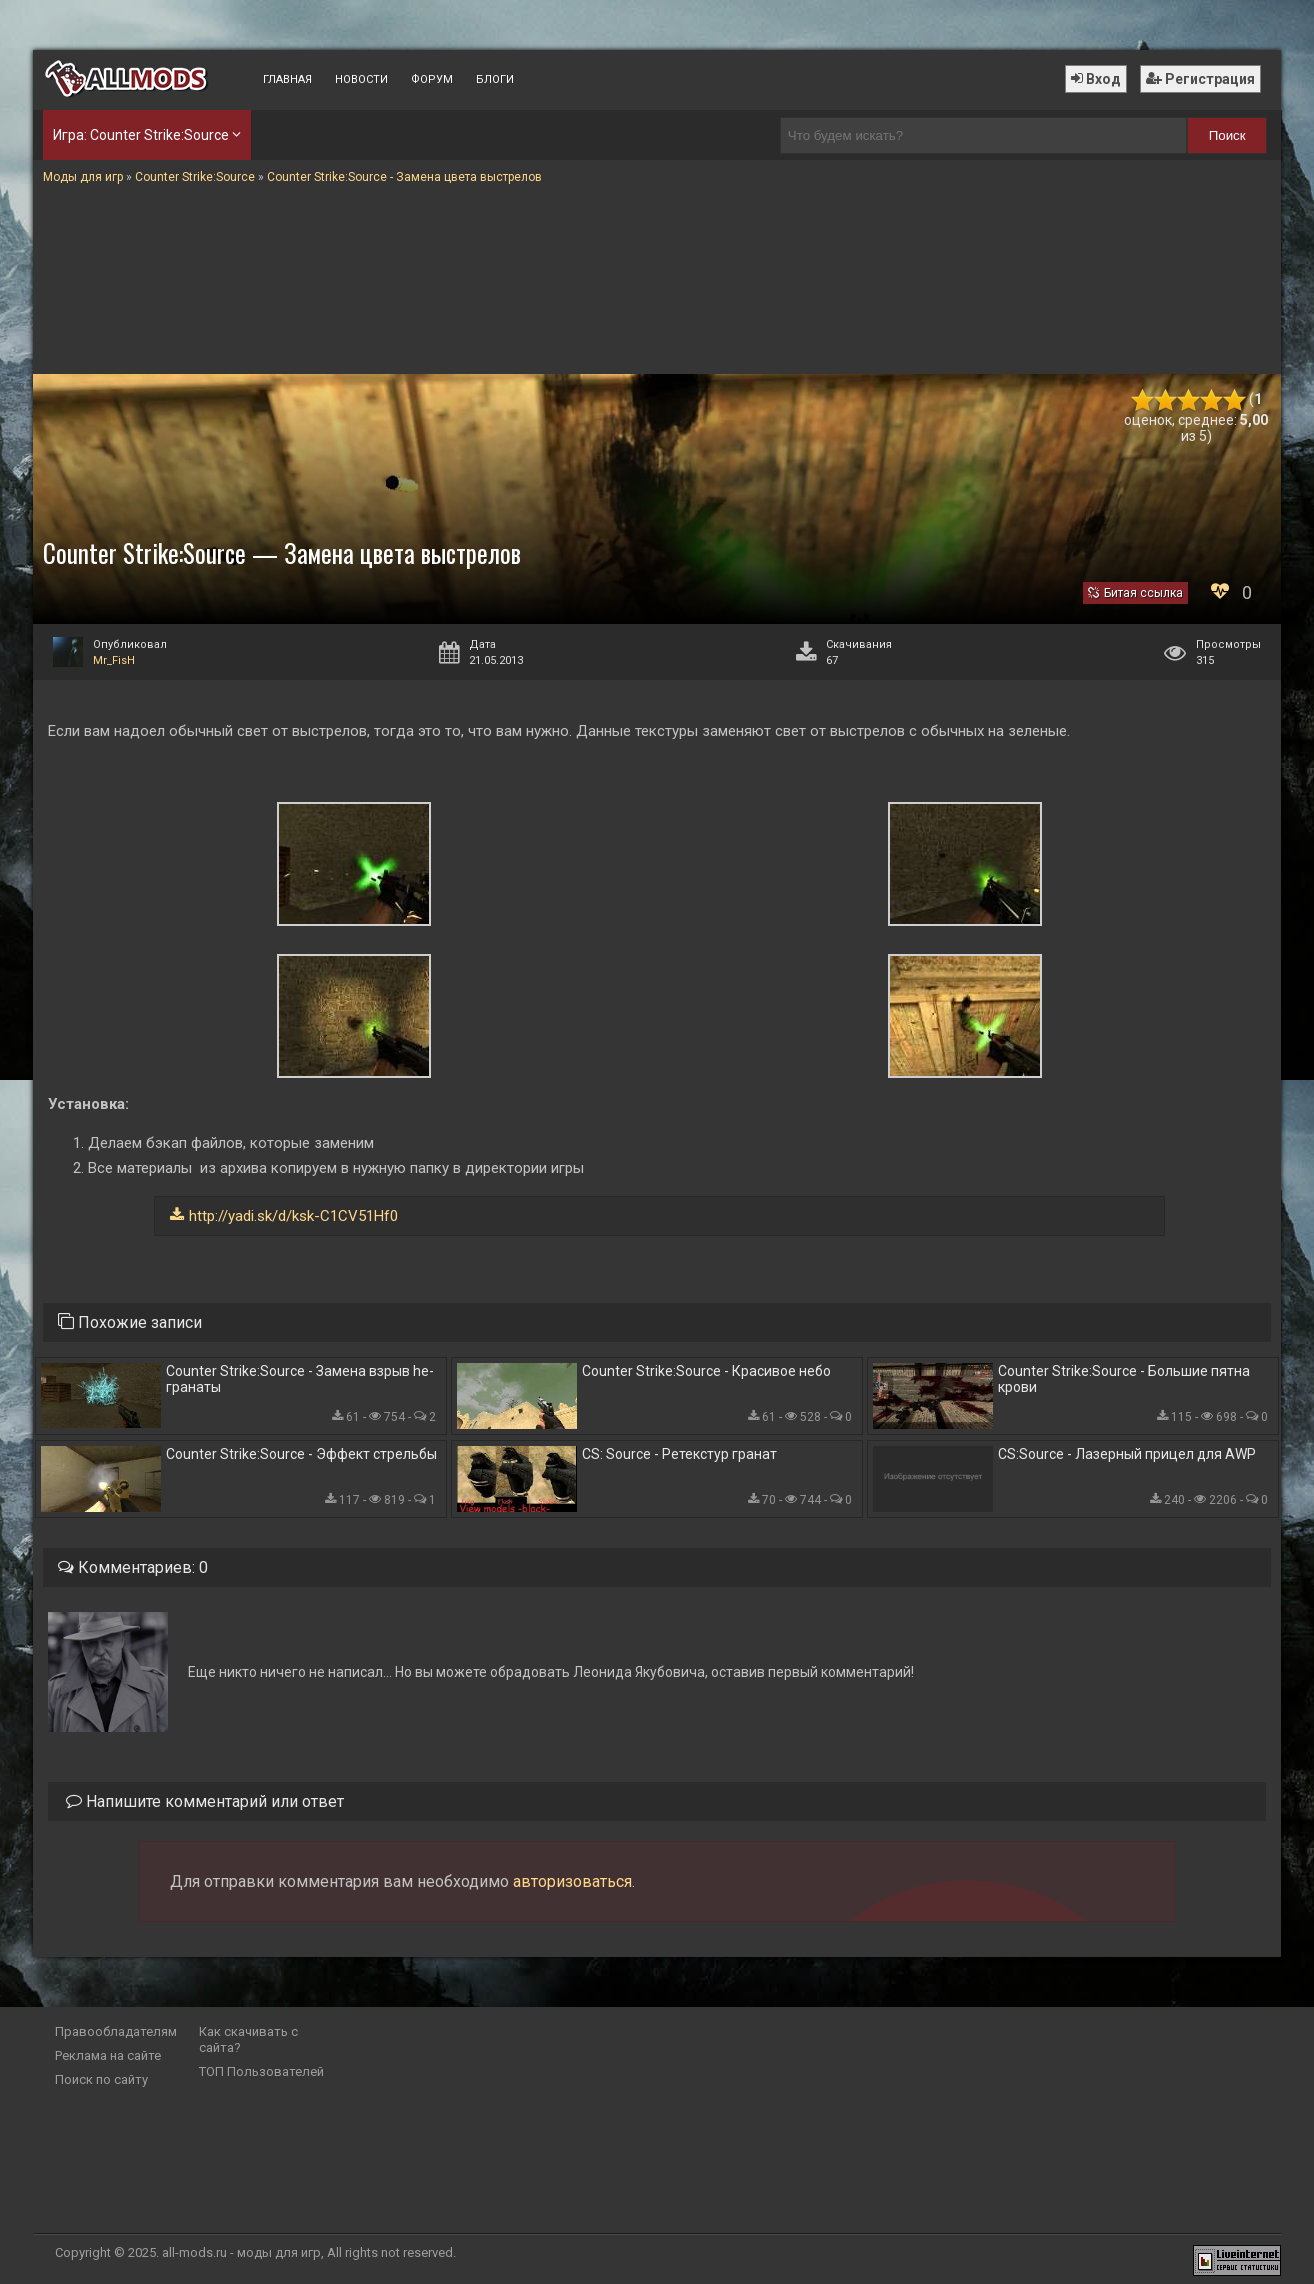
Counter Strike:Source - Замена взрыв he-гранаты (300, 1379)
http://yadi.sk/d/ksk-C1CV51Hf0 (293, 1216)
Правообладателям (116, 2031)
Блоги (495, 79)
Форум (432, 79)
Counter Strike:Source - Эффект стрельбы (301, 1454)
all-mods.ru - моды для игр (241, 2252)
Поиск (1227, 135)
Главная (287, 79)
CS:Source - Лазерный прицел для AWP (1127, 1454)
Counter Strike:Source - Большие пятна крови (1124, 1379)
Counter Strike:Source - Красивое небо (706, 1371)
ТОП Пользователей (261, 2071)
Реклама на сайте (108, 2055)
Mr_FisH (114, 660)
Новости (361, 79)
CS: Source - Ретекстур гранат (679, 1454)
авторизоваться (572, 1881)
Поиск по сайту (101, 2079)
